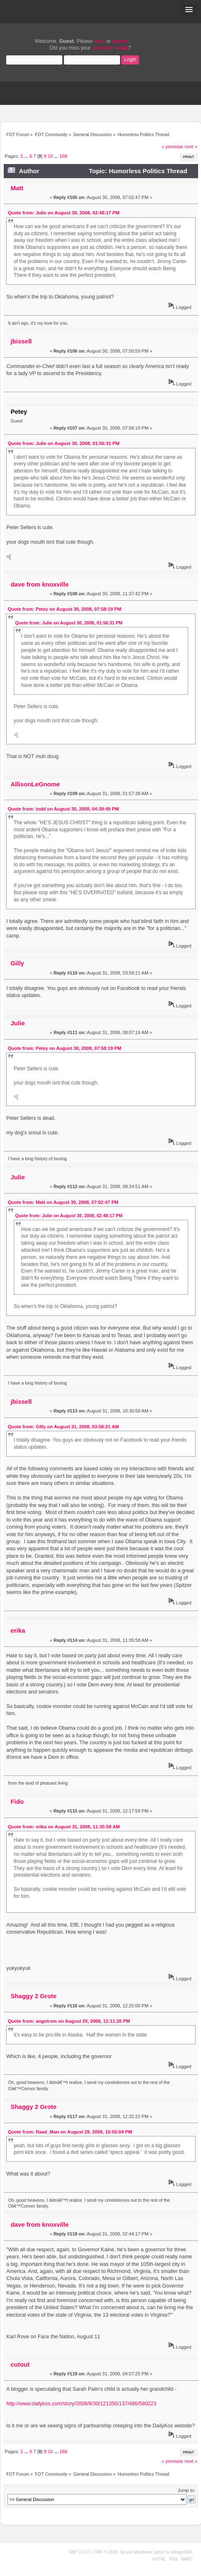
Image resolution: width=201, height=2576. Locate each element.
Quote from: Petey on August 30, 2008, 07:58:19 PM (64, 609)
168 (63, 156)
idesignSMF (182, 2552)
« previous (172, 146)
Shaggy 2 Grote (33, 1995)
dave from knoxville (39, 584)
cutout (19, 2364)
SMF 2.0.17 (80, 2552)
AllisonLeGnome (35, 784)
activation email (110, 48)
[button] (189, 10)
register (121, 41)
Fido (17, 1801)
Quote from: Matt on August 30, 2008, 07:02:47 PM (63, 1202)
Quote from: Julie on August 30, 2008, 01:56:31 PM (64, 443)
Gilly (17, 963)
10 (50, 156)
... (27, 156)
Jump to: (186, 2490)
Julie (17, 1023)
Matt (16, 187)
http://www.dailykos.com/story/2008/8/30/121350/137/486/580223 (81, 2404)
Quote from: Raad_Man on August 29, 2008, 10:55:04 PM (70, 2131)
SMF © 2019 (105, 2552)
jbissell (21, 341)
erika (17, 1630)
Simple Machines (136, 2552)
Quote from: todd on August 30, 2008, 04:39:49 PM (63, 808)
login (99, 41)
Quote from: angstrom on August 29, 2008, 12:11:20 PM (69, 2021)
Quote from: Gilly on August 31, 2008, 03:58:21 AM (63, 1426)
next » (190, 146)
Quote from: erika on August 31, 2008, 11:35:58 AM (64, 1826)
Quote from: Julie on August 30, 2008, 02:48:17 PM (64, 212)
